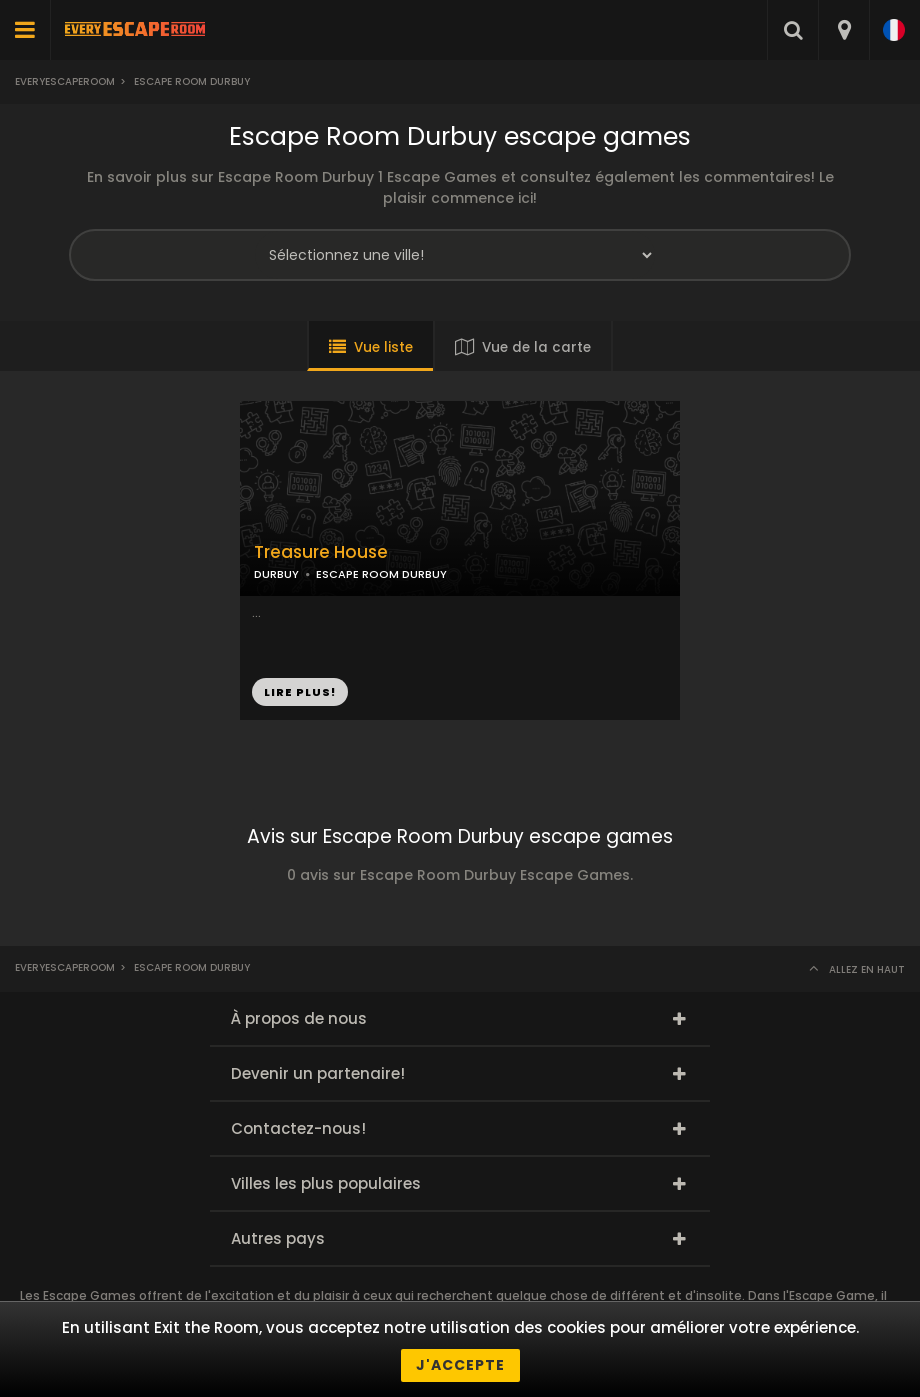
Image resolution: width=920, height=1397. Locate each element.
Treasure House (321, 552)
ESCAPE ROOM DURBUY (381, 574)
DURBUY (276, 574)
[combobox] (843, 30)
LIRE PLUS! (300, 692)
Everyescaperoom (65, 81)
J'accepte (460, 1365)
